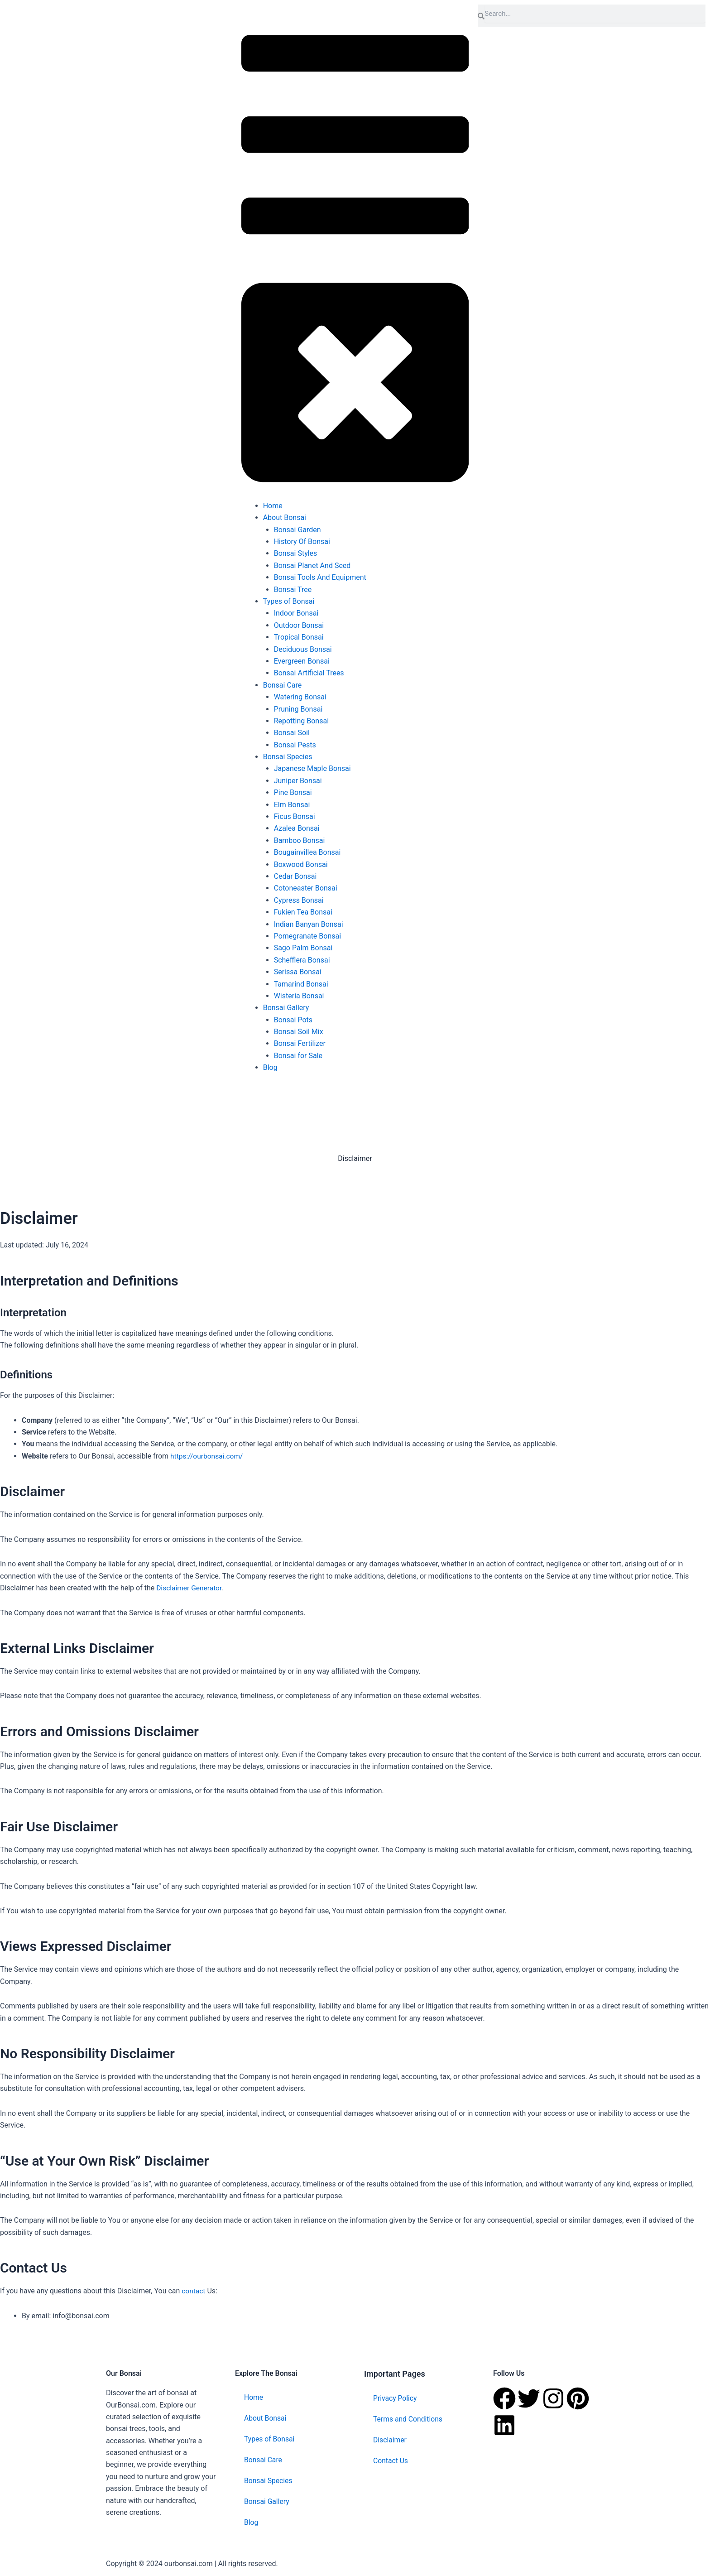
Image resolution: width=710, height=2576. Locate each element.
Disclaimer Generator (190, 1588)
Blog (251, 2522)
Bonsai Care (263, 2459)
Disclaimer (390, 2439)
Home (254, 2397)
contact (193, 2291)
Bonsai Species (268, 2480)
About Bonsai (265, 2417)
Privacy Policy (395, 2397)
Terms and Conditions (408, 2418)
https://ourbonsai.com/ (207, 1456)
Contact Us (391, 2460)
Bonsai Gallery (267, 2501)
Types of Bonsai (270, 2438)
